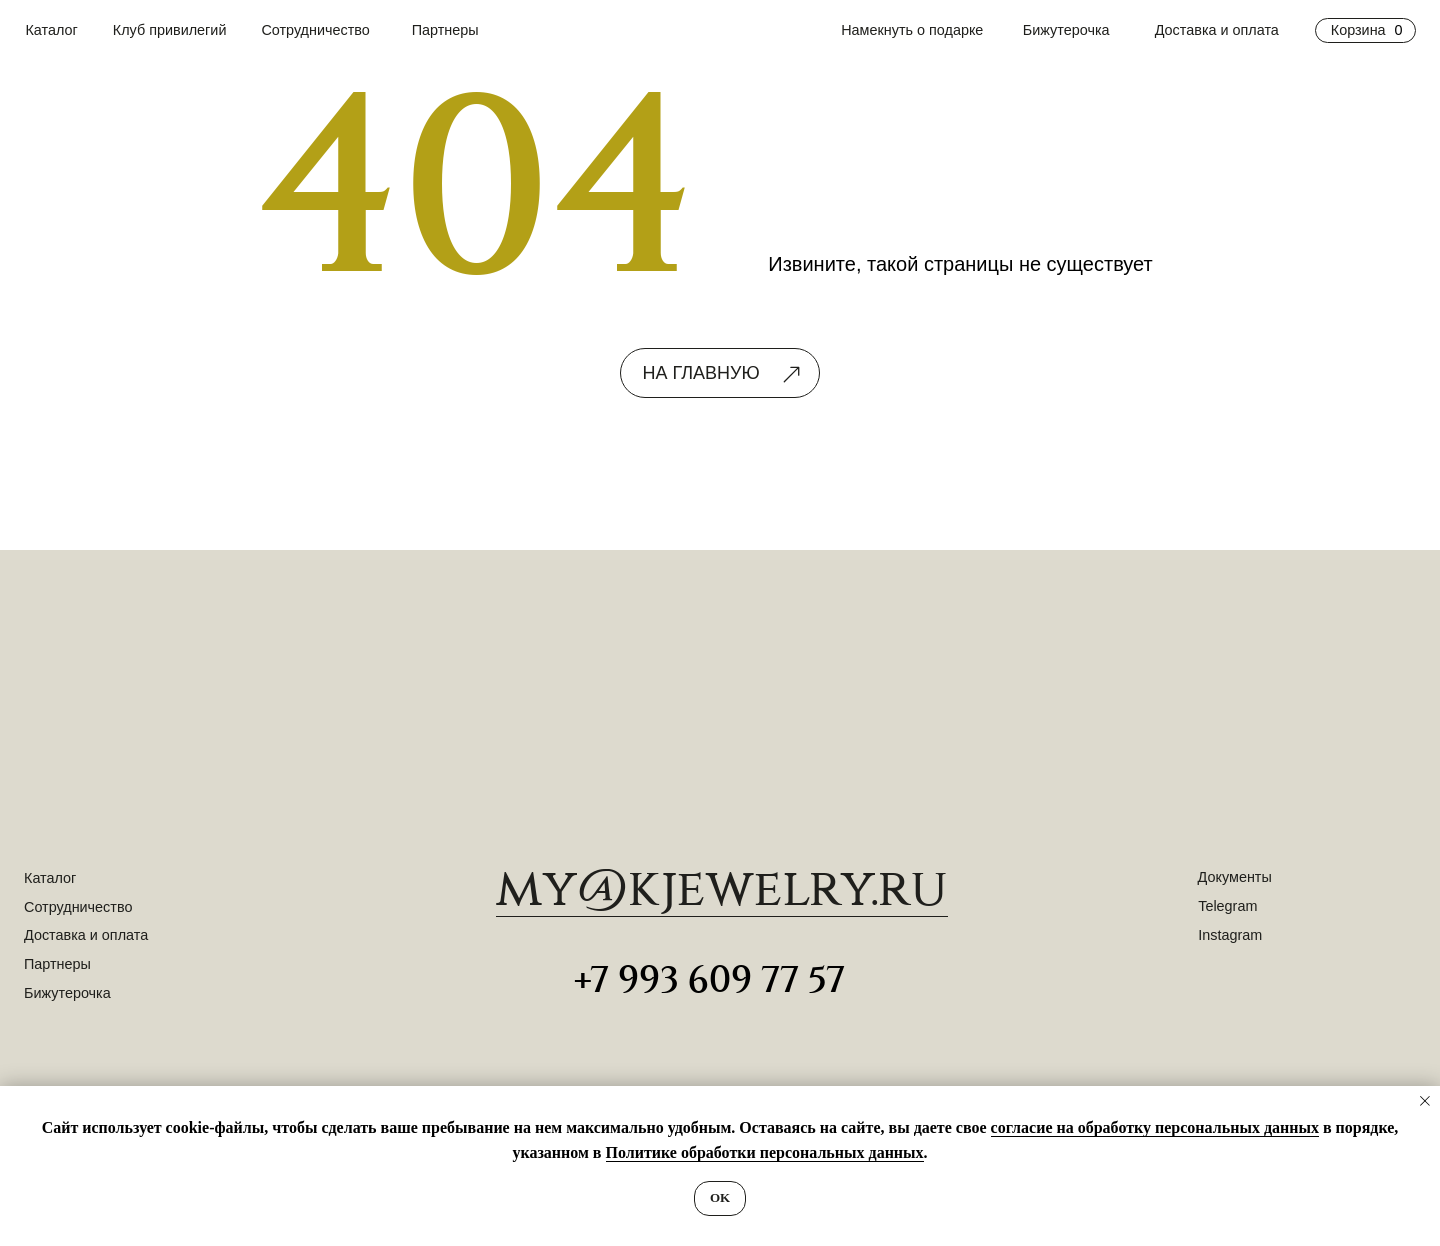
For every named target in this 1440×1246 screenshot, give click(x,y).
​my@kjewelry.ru (722, 889)
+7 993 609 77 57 (709, 980)
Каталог (50, 878)
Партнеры (445, 30)
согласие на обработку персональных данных (1155, 1127)
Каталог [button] (51, 30)
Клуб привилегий (170, 30)
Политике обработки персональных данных (765, 1152)
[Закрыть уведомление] (1425, 1101)
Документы (1235, 877)
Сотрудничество (315, 30)
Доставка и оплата (1217, 30)
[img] (720, 707)
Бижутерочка (1066, 30)
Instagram (1230, 935)
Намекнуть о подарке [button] (912, 30)
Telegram (1227, 906)
